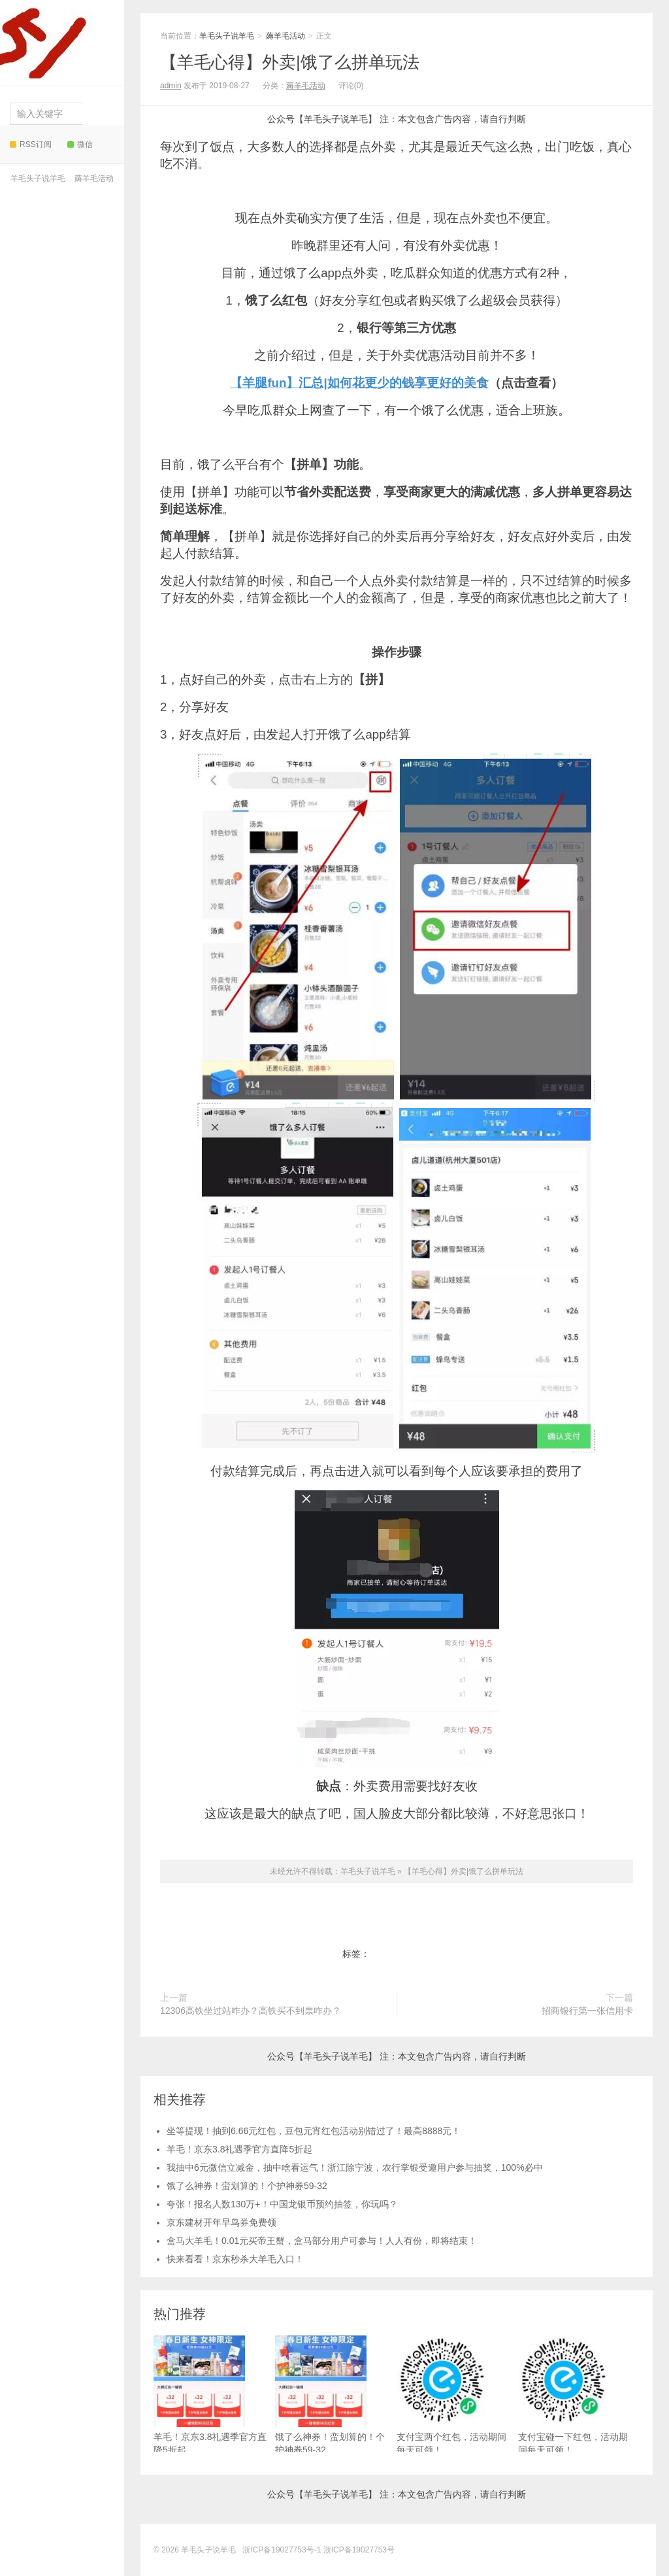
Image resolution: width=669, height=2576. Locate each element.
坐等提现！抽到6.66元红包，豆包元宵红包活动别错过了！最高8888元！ (314, 2131)
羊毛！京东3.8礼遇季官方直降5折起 (239, 2149)
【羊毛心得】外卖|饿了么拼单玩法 (289, 62)
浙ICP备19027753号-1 (282, 2549)
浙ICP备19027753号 (359, 2549)
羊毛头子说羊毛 (58, 39)
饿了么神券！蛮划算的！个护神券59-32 (247, 2186)
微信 (80, 144)
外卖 (383, 1954)
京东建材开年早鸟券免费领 (221, 2222)
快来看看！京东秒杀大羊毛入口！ (235, 2259)
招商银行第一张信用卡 (587, 2010)
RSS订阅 (31, 144)
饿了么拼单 (423, 1954)
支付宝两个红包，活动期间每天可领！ (451, 2395)
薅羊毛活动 (94, 178)
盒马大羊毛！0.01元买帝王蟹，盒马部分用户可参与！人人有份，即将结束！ (322, 2240)
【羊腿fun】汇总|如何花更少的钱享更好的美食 (359, 383)
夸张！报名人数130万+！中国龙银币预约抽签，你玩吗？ (282, 2204)
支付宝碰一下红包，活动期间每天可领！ (573, 2395)
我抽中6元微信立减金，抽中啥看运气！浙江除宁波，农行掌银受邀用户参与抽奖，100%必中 (355, 2167)
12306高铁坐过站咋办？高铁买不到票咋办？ (250, 2010)
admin (171, 85)
